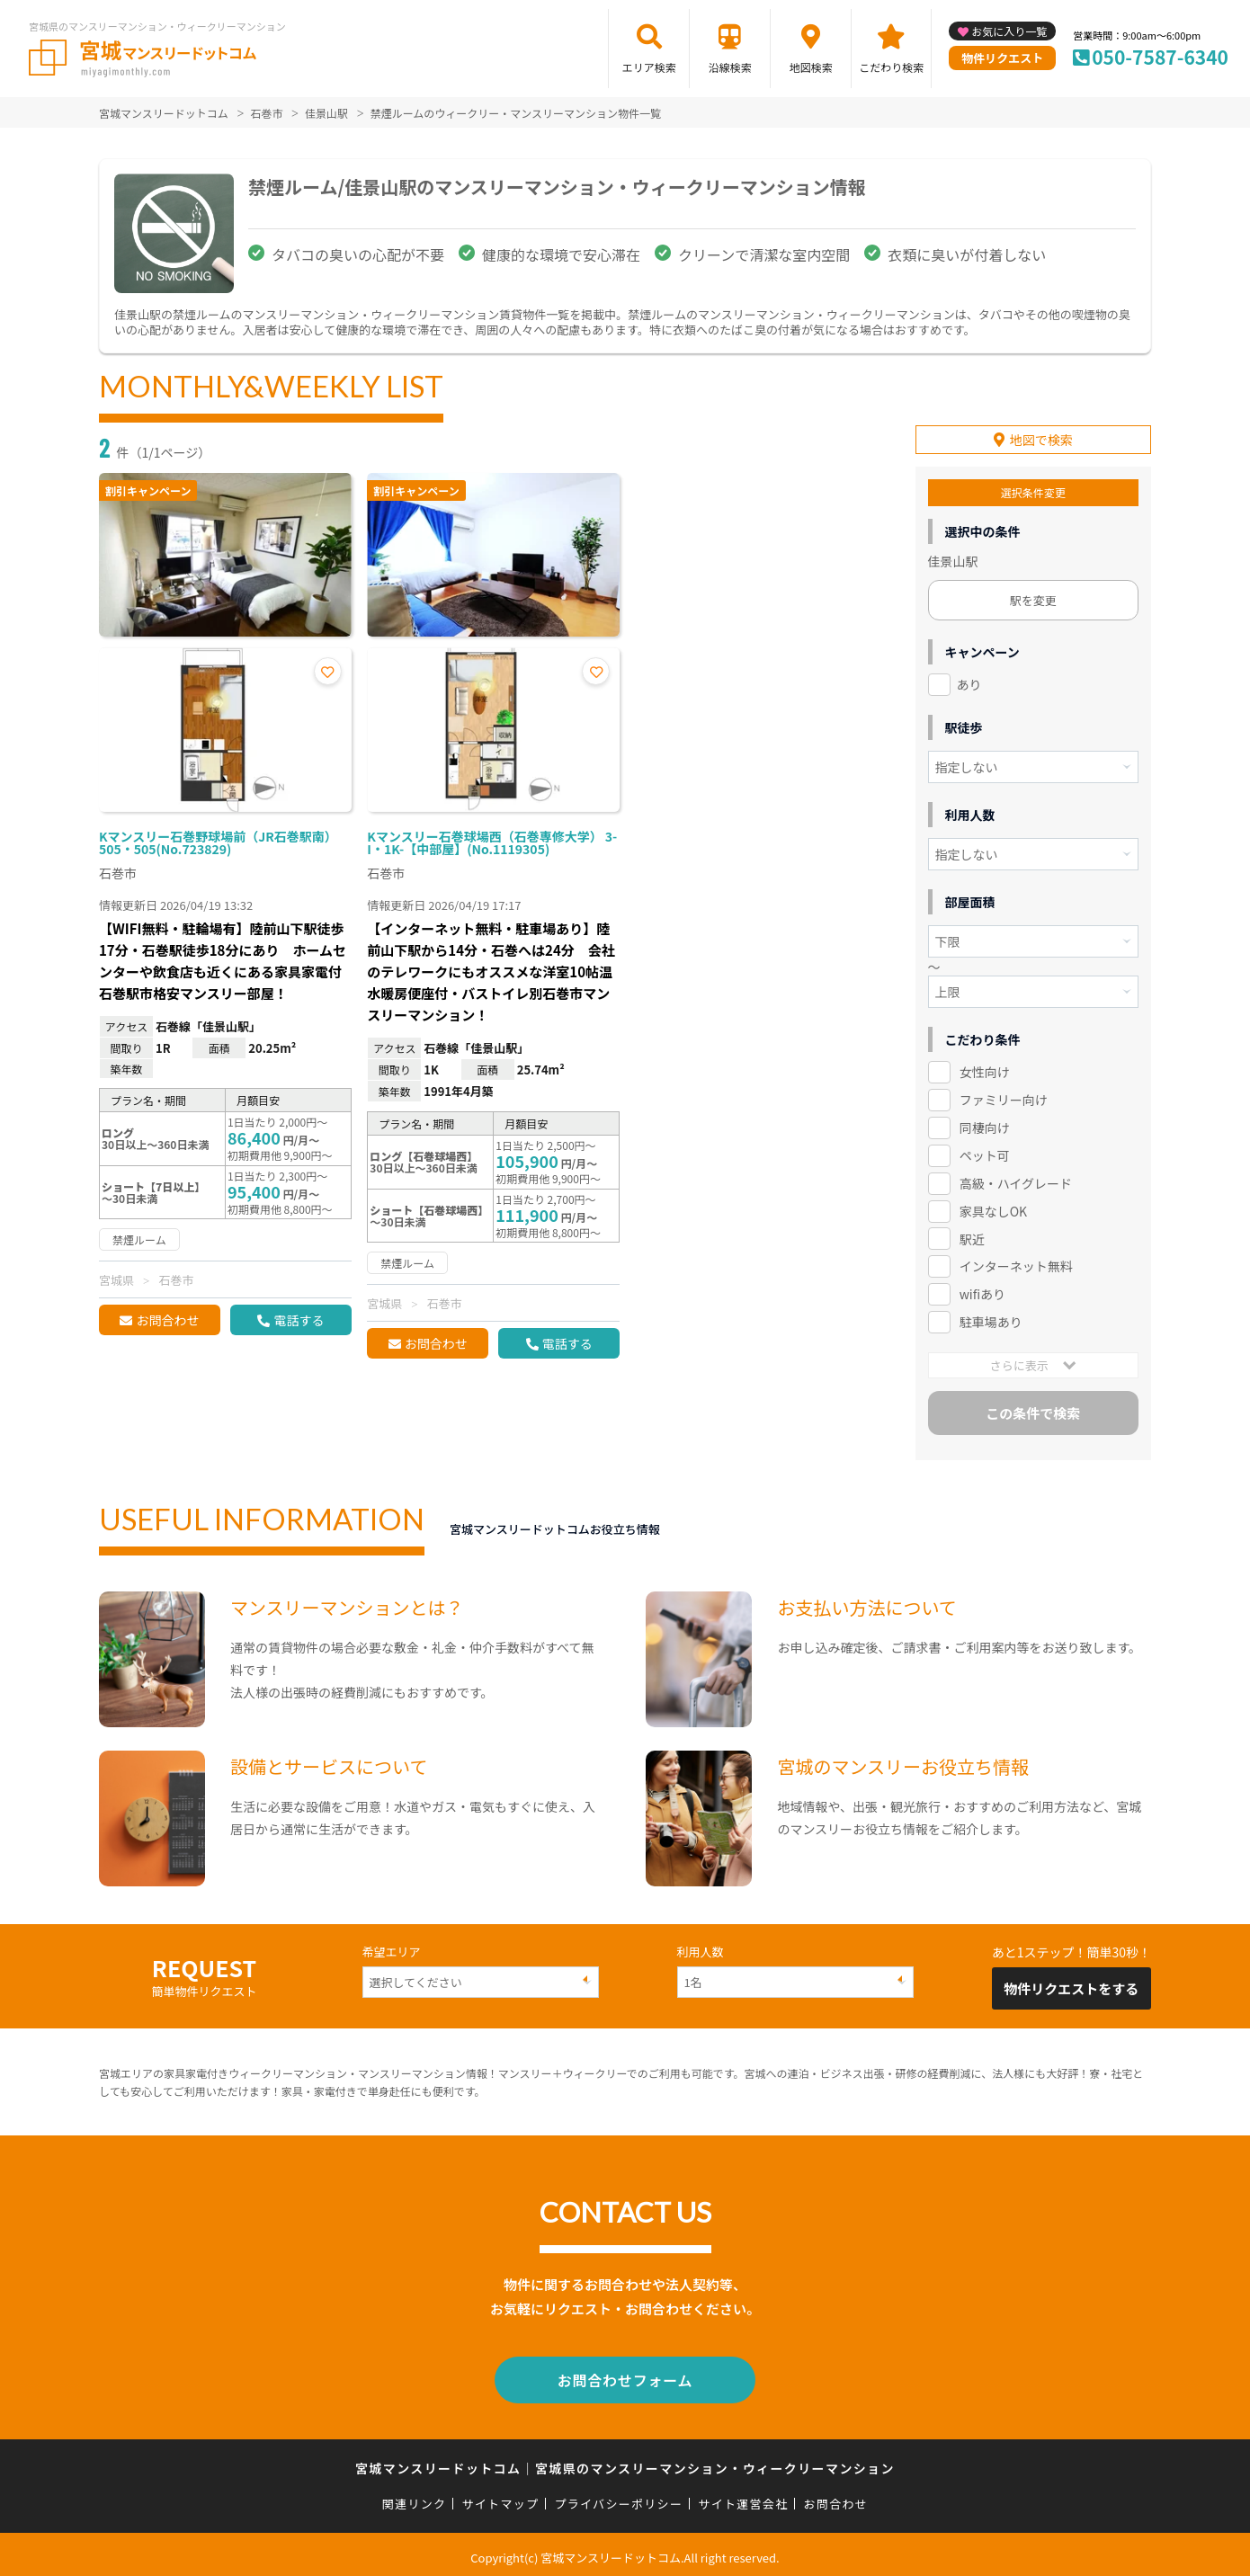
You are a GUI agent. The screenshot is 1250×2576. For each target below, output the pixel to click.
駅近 (972, 1235)
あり (969, 682)
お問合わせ (167, 1320)
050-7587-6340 (1160, 56)
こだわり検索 (891, 67)
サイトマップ (501, 2497)
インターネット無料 (1016, 1263)
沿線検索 (730, 67)
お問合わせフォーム (625, 2375)
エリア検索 (649, 67)
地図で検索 (1041, 437)
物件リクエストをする (1071, 1985)
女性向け (985, 1069)
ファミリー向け (1004, 1097)
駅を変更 (1033, 597)
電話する (298, 1320)
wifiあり (982, 1291)
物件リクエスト (1002, 58)
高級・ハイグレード (1016, 1181)
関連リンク (414, 2497)
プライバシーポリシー (618, 2497)
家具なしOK (993, 1208)
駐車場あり (991, 1319)
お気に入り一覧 (1009, 31)
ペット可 (985, 1153)
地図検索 (811, 67)
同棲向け (985, 1125)
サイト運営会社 (743, 2497)
